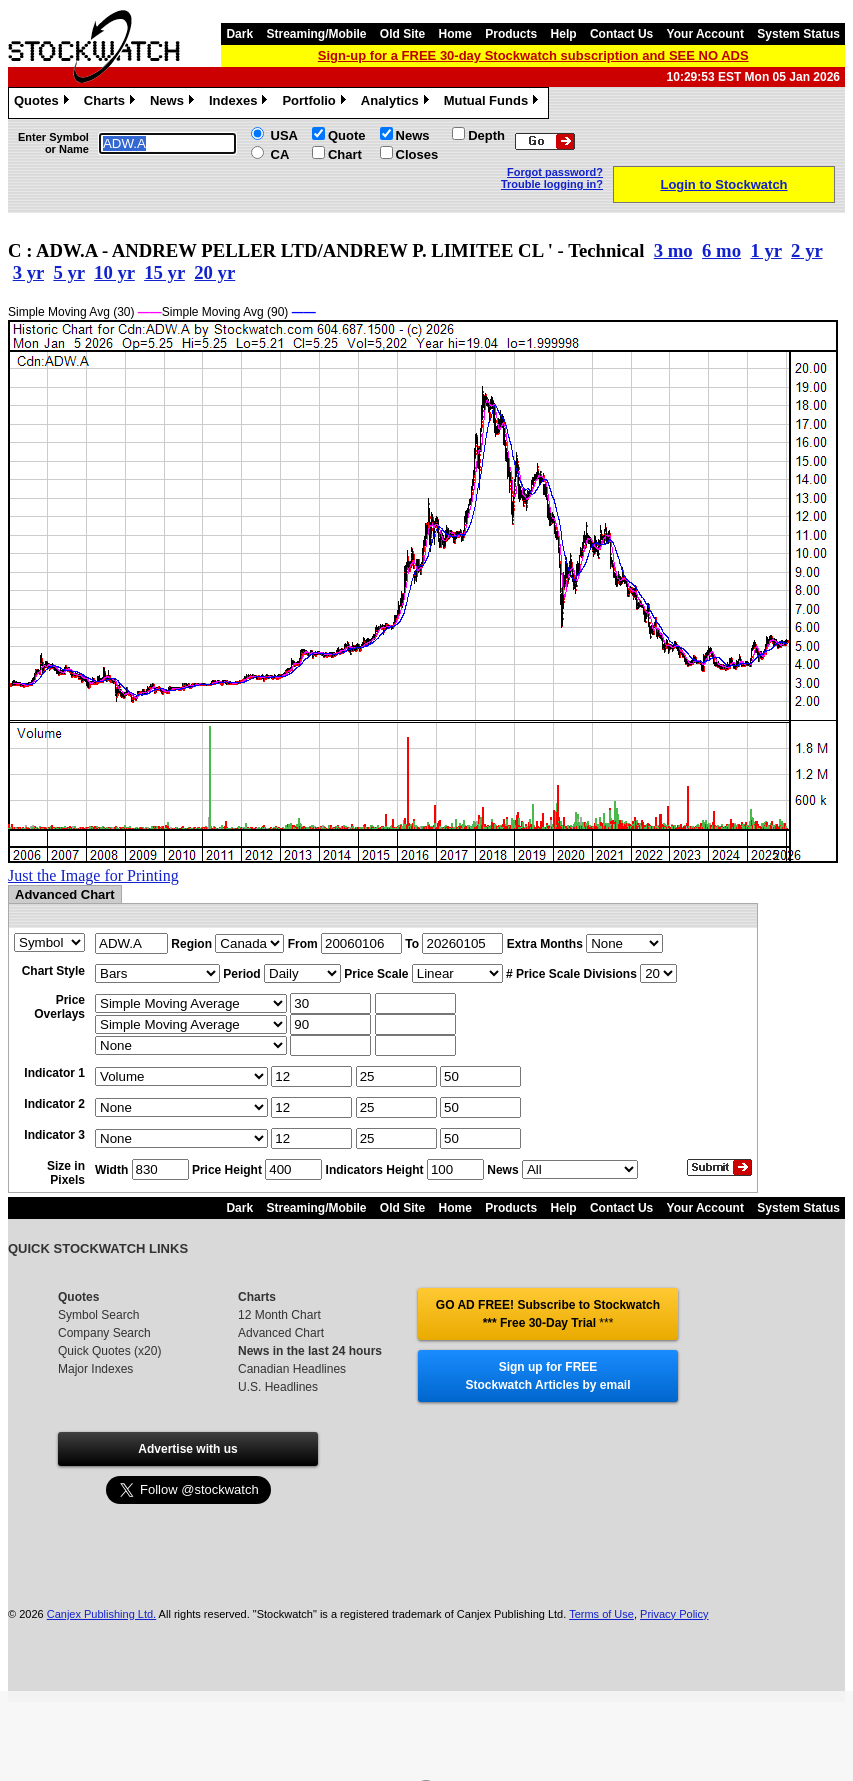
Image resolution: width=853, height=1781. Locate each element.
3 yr (28, 272)
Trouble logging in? (552, 184)
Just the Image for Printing (93, 875)
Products (511, 34)
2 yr (806, 250)
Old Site (402, 34)
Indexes (240, 103)
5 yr (68, 272)
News (174, 103)
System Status (798, 34)
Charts (112, 103)
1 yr (765, 250)
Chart (345, 154)
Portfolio (316, 103)
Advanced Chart (281, 1333)
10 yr (114, 272)
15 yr (164, 272)
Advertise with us (187, 1449)
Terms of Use (601, 1614)
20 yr (214, 272)
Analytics (397, 103)
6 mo (721, 250)
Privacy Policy (674, 1614)
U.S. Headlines (278, 1387)
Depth (486, 135)
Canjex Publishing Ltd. (101, 1614)
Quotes (44, 103)
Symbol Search (98, 1315)
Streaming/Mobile (316, 34)
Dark (239, 34)
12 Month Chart (279, 1315)
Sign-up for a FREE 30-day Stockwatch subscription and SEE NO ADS (533, 55)
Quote (347, 135)
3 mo (673, 250)
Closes (417, 154)
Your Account (705, 34)
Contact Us (621, 34)
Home (455, 34)
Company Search (104, 1333)
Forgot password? (555, 172)
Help (564, 34)
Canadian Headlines (292, 1369)
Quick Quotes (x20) (109, 1351)
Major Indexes (95, 1369)
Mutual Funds (494, 103)
